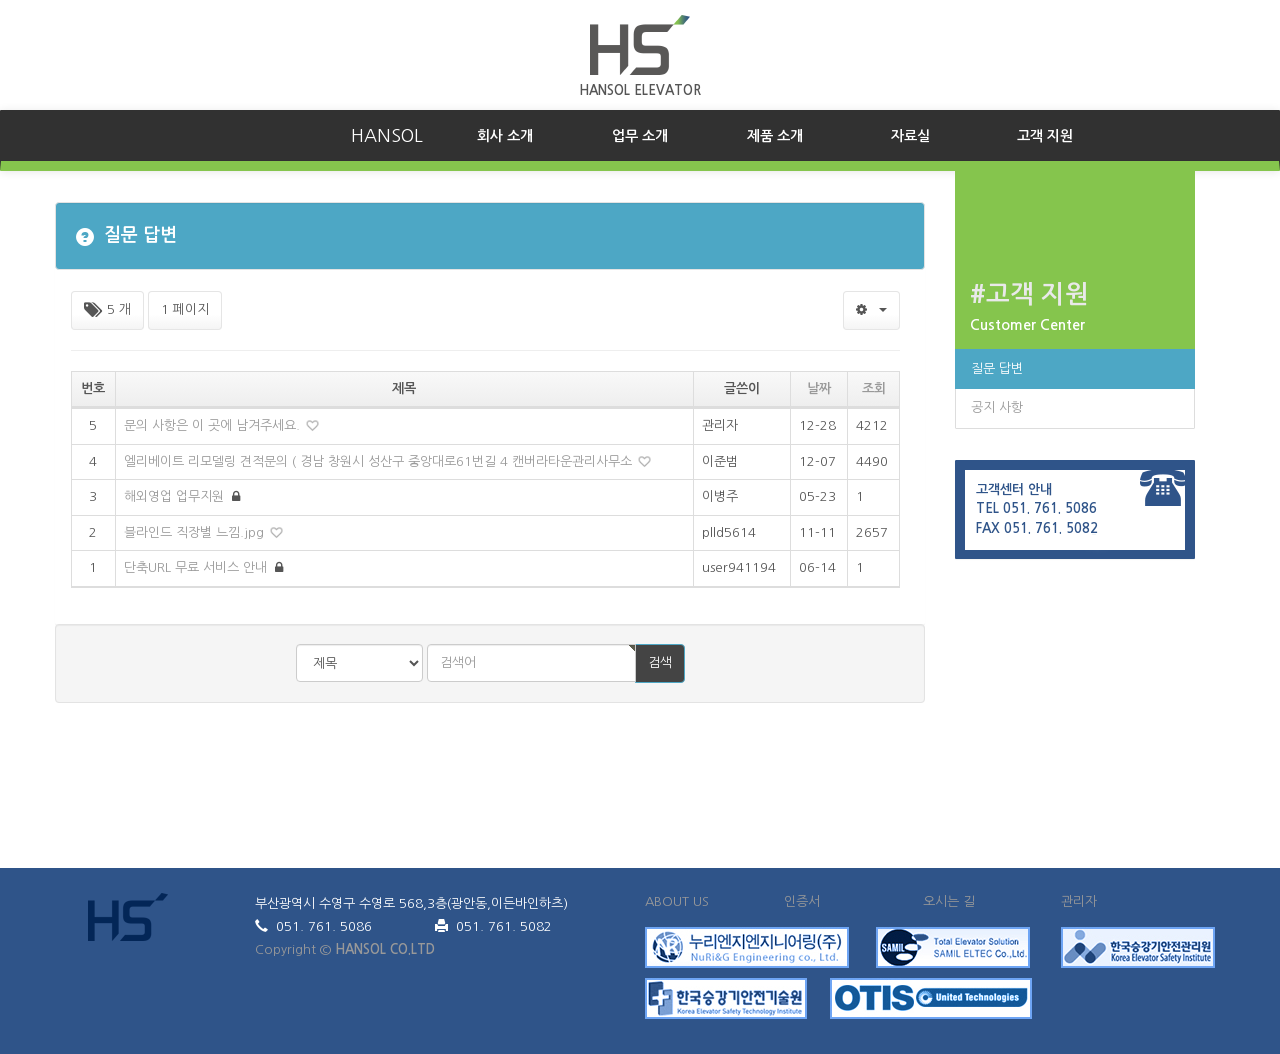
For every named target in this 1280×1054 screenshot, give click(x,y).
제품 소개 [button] (775, 136)
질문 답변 (997, 368)
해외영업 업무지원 (176, 496)
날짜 (819, 388)
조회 (874, 388)
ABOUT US (677, 901)
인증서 (802, 901)
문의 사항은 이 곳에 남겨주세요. (214, 425)
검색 (660, 662)
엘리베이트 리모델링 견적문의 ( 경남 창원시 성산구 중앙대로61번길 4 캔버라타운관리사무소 (380, 461)
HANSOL (387, 136)
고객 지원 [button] (1045, 136)
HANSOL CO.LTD (385, 949)
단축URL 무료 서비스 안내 (197, 567)
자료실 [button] (910, 136)
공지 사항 (997, 407)
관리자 (1079, 901)
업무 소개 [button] (640, 136)
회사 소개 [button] (525, 134)
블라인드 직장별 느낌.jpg (196, 532)
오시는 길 (949, 901)
